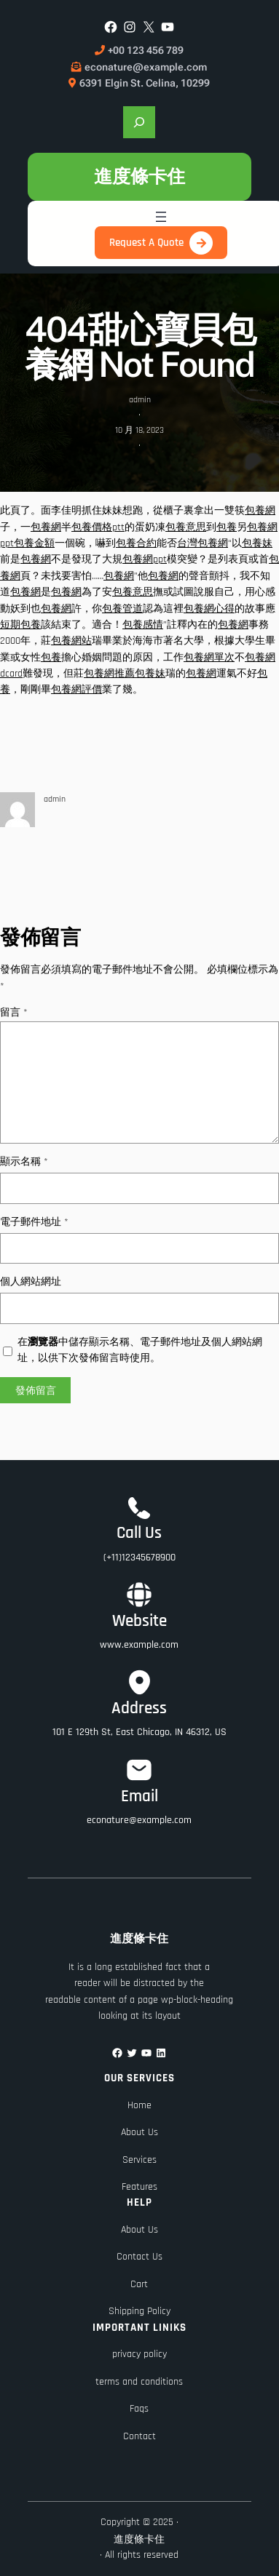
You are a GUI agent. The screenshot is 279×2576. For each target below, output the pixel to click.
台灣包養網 (202, 543)
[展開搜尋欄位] (139, 122)
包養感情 (142, 624)
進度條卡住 (139, 176)
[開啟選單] (161, 217)
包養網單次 (209, 657)
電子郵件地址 (34, 1222)
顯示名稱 (24, 1161)
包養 (226, 527)
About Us (139, 2132)
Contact (139, 2436)
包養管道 (122, 608)
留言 (14, 1012)
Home (139, 2105)
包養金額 (34, 543)
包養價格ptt (98, 527)
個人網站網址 (30, 1281)
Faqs (139, 2408)
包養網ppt (144, 559)
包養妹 (257, 543)
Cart (139, 2284)
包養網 (260, 510)
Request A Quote (146, 243)
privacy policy (139, 2354)
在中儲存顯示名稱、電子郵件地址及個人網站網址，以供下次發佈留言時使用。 (139, 1350)
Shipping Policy (139, 2311)
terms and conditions (139, 2381)
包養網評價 (76, 689)
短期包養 (20, 624)
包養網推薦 (109, 673)
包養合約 (136, 543)
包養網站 (71, 640)
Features (139, 2186)
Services (139, 2159)
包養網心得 (209, 608)
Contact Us (139, 2256)
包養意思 (185, 527)
